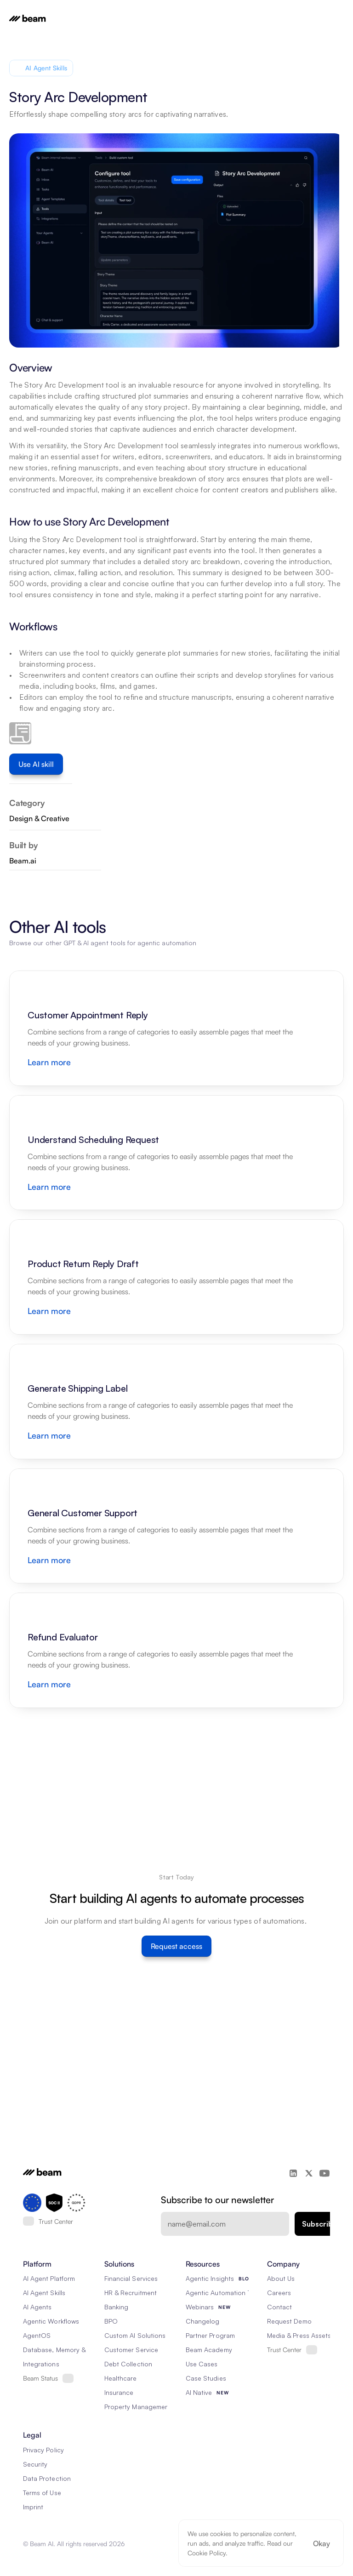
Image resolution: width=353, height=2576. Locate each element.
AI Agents (37, 2307)
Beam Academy (209, 2349)
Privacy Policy (43, 2450)
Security (35, 2464)
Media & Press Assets (299, 2335)
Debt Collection (128, 2364)
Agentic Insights (210, 2278)
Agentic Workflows (51, 2321)
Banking (116, 2307)
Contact (279, 2307)
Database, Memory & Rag (61, 2349)
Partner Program (210, 2335)
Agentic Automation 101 (221, 2292)
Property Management (137, 2406)
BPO (111, 2321)
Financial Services (131, 2278)
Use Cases (201, 2364)
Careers (279, 2292)
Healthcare (120, 2378)
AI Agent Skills (44, 2292)
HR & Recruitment (130, 2292)
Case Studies (206, 2378)
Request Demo (289, 2321)
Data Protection (47, 2478)
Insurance (118, 2392)
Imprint (33, 2507)
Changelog (202, 2321)
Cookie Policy (207, 2553)
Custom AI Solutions (134, 2335)
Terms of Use (42, 2492)
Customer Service (131, 2349)
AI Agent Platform (49, 2278)
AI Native (199, 2392)
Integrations (41, 2364)
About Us (281, 2278)
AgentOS (37, 2335)
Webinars (200, 2307)
